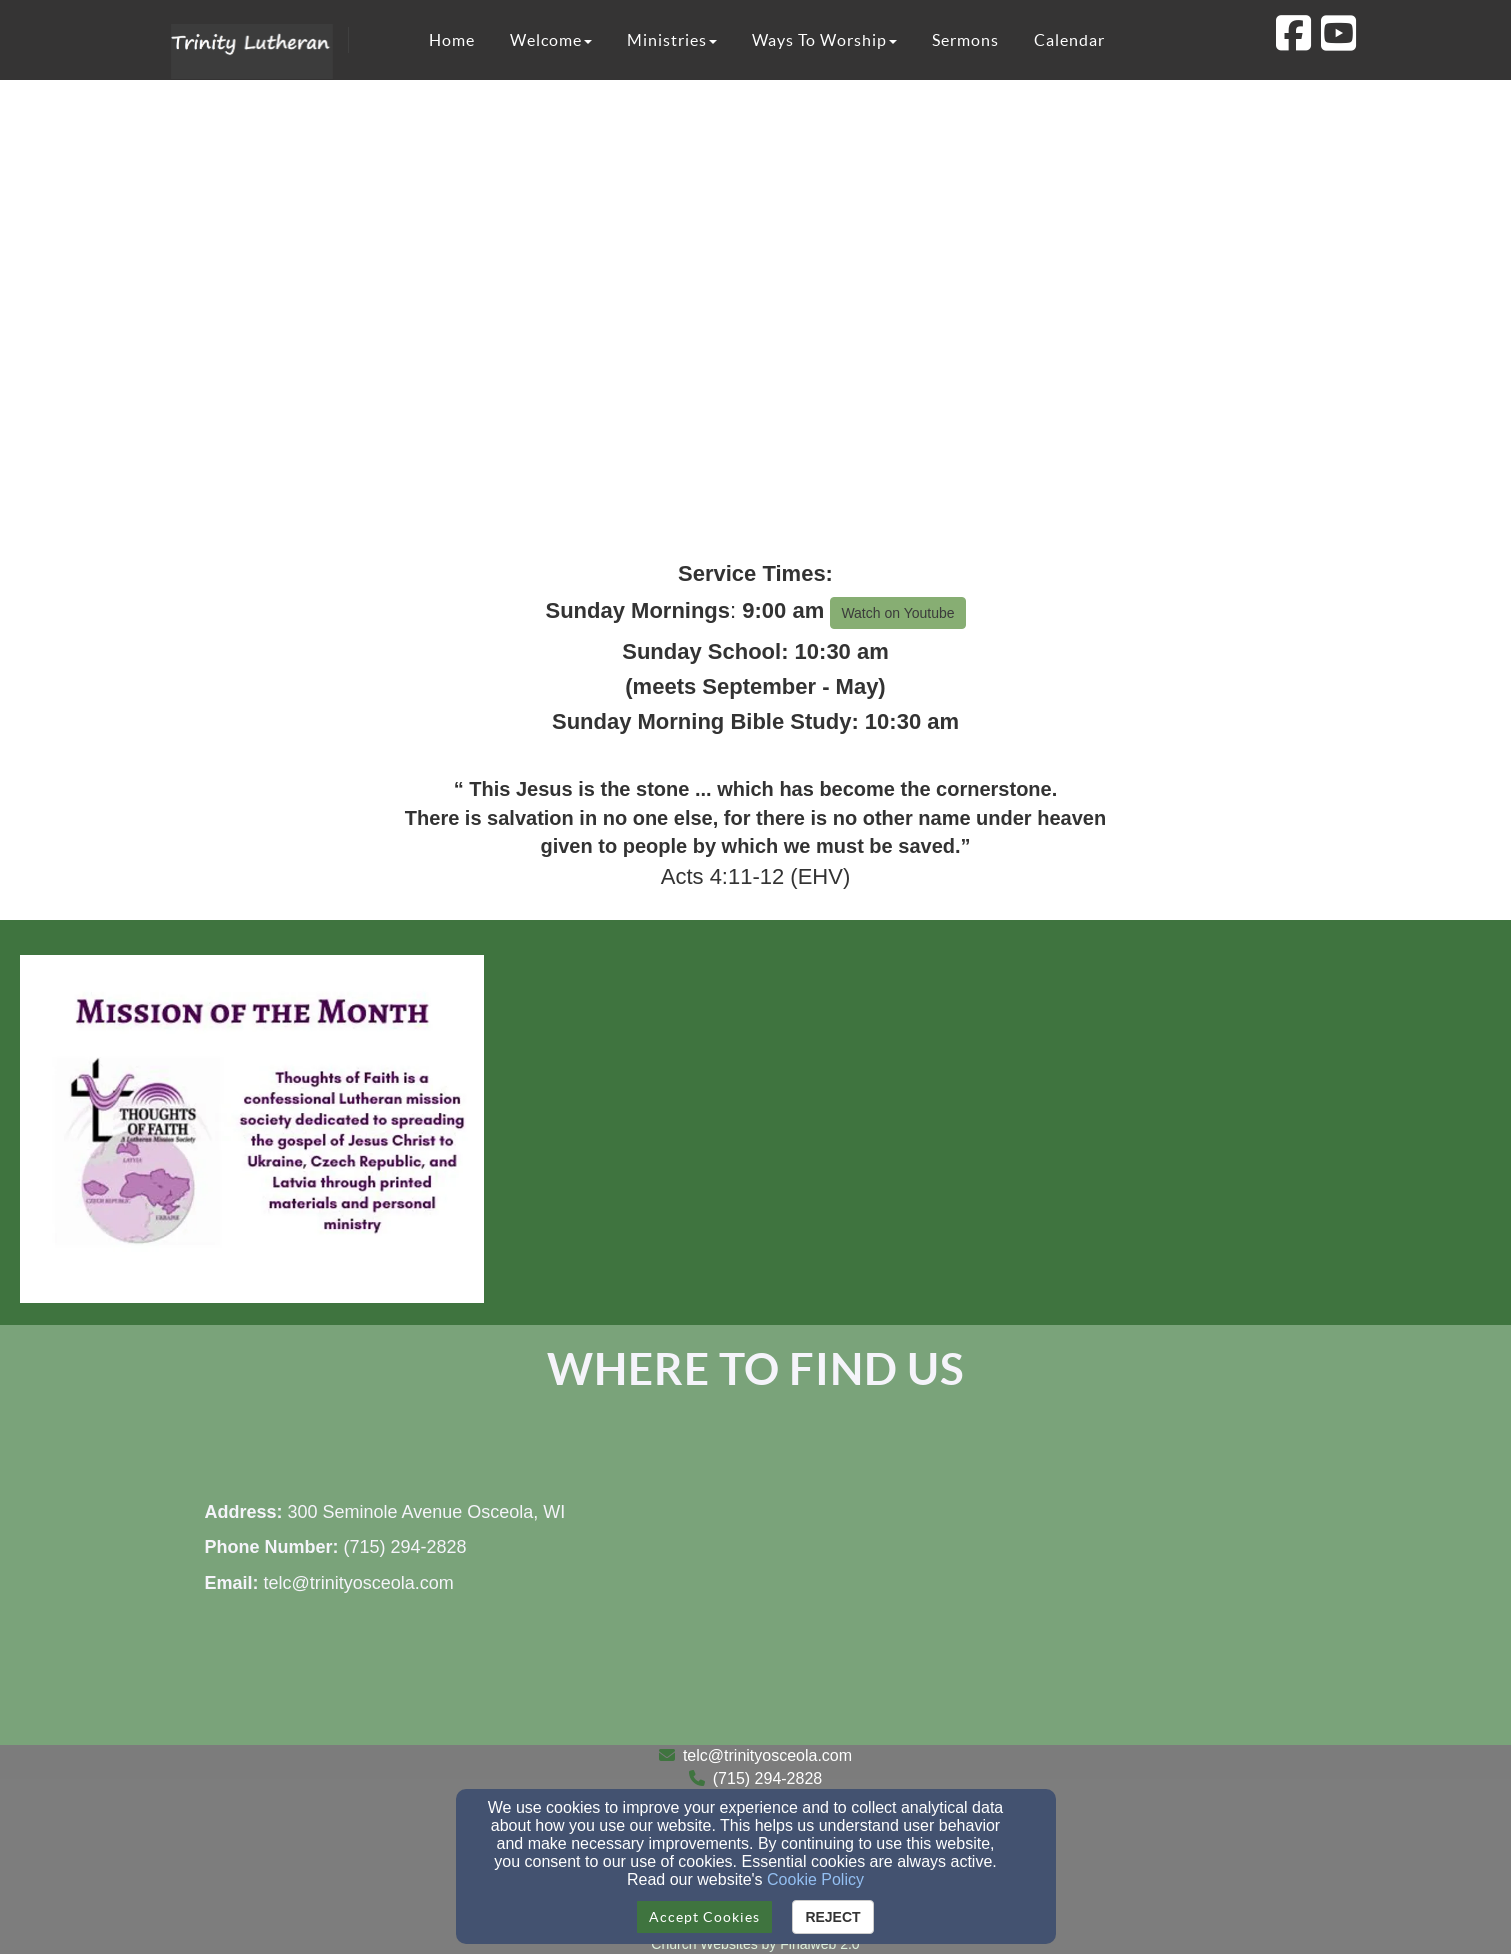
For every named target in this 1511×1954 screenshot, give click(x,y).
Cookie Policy (815, 1879)
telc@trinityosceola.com (767, 1755)
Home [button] (452, 40)
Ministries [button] (672, 40)
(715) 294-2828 (767, 1778)
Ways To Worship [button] (824, 40)
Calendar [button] (1069, 40)
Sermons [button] (965, 40)
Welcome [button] (551, 40)
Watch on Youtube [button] (897, 613)
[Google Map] (1041, 1595)
